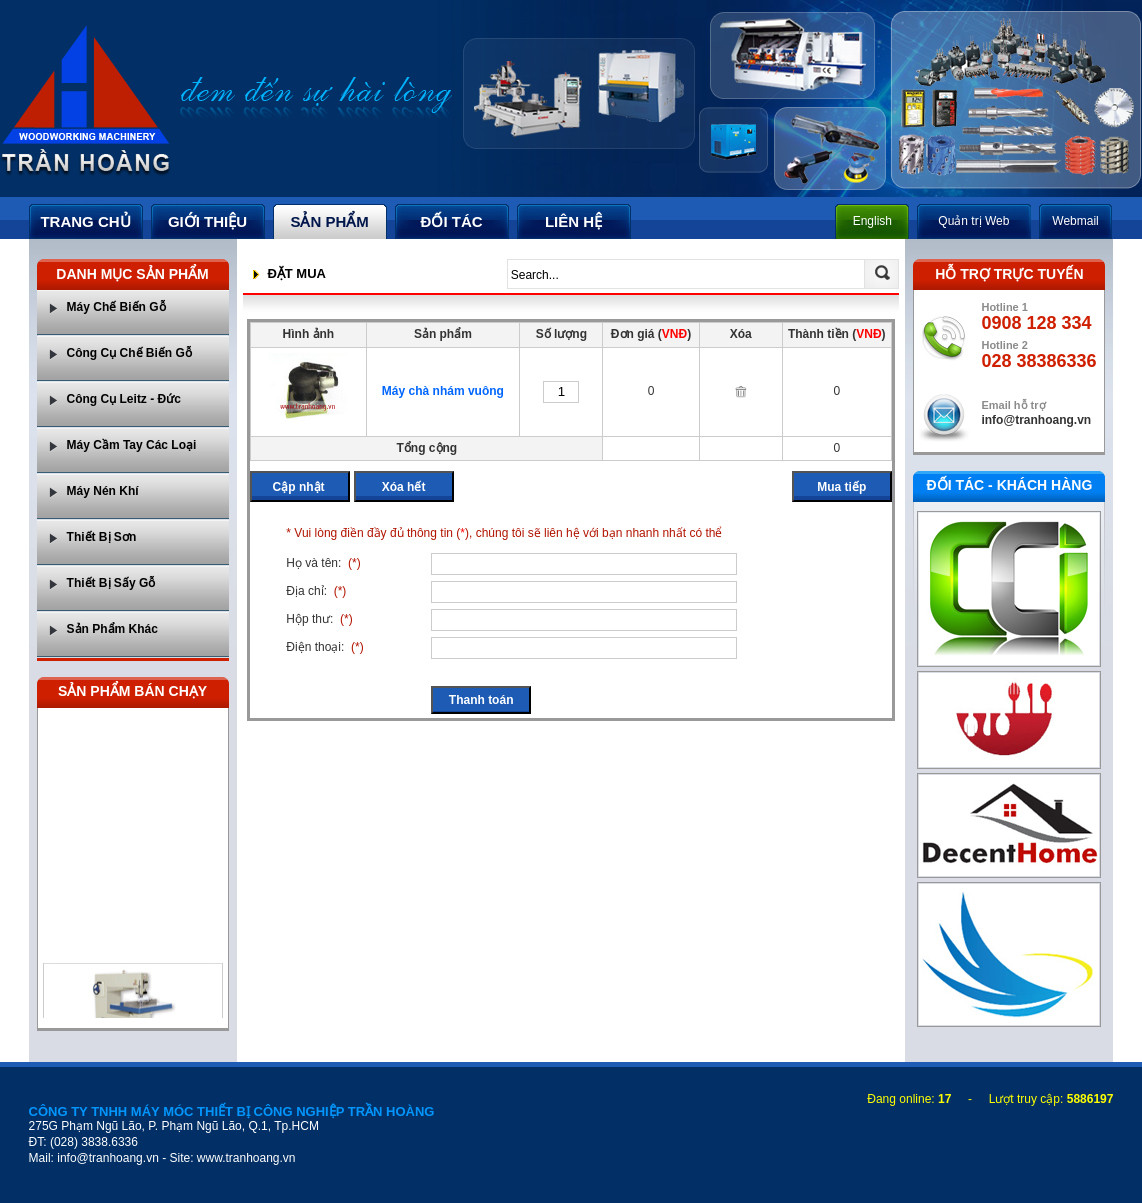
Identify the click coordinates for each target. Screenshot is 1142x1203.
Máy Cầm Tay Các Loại (132, 445)
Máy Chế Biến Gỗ (116, 307)
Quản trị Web (973, 221)
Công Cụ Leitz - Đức (124, 399)
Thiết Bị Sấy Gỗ (111, 583)
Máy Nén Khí (103, 491)
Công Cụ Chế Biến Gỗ (129, 353)
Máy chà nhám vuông (443, 391)
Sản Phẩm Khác (112, 629)
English (872, 221)
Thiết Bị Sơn (102, 537)
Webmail (1075, 221)
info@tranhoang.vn (1036, 420)
